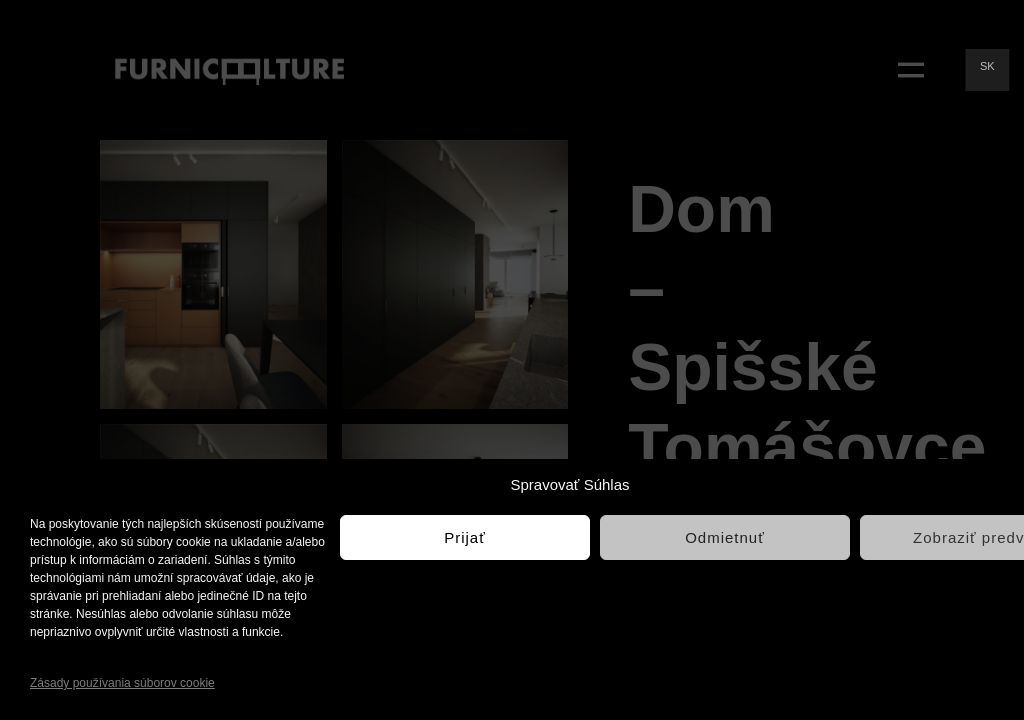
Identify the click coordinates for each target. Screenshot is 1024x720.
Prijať (465, 537)
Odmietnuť (725, 537)
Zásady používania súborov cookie (122, 683)
